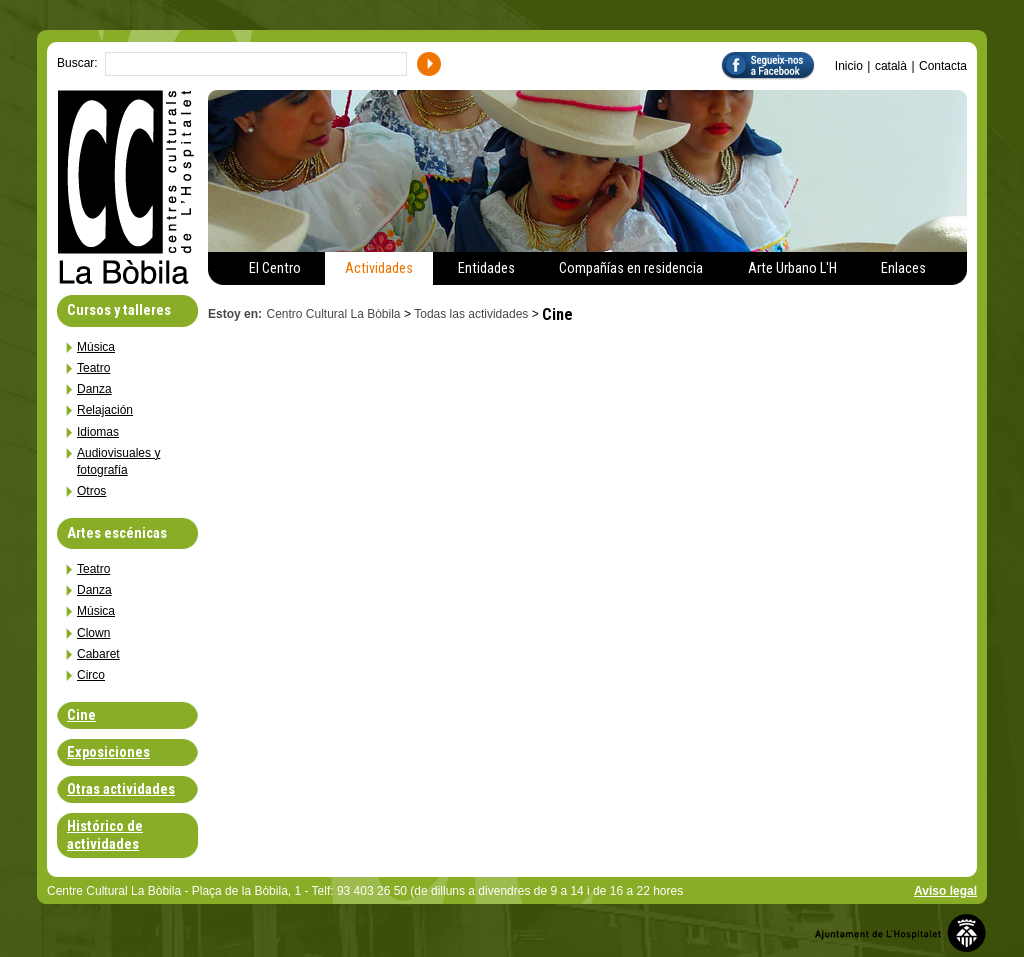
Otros (91, 491)
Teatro (93, 368)
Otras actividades (121, 789)
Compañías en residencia (631, 268)
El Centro (275, 268)
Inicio (849, 66)
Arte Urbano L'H (792, 268)
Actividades (379, 268)
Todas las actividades (471, 314)
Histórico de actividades (105, 835)
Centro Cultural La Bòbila (333, 314)
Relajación (105, 410)
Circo (91, 675)
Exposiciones (108, 752)
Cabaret (98, 654)
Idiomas (98, 432)
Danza (94, 389)
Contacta (943, 66)
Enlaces (903, 268)
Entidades (486, 268)
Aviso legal (945, 891)
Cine (81, 715)
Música (96, 347)
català (891, 66)
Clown (93, 633)
